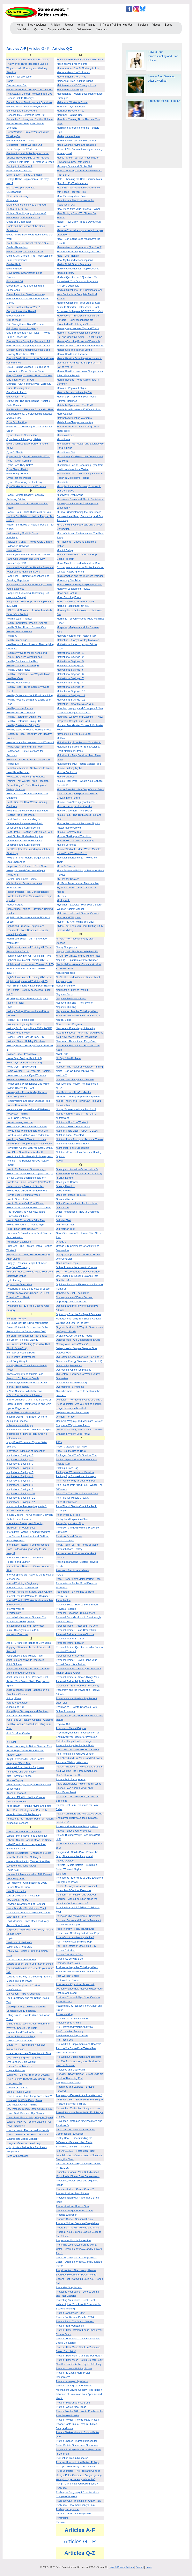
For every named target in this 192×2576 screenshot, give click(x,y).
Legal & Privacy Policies (121, 2567)
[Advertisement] (153, 142)
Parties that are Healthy (69, 1549)
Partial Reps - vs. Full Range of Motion (77, 1544)
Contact (140, 2567)
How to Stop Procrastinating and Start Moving (163, 56)
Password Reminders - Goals (72, 1570)
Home (149, 2567)
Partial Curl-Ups (65, 1540)
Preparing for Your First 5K (164, 100)
